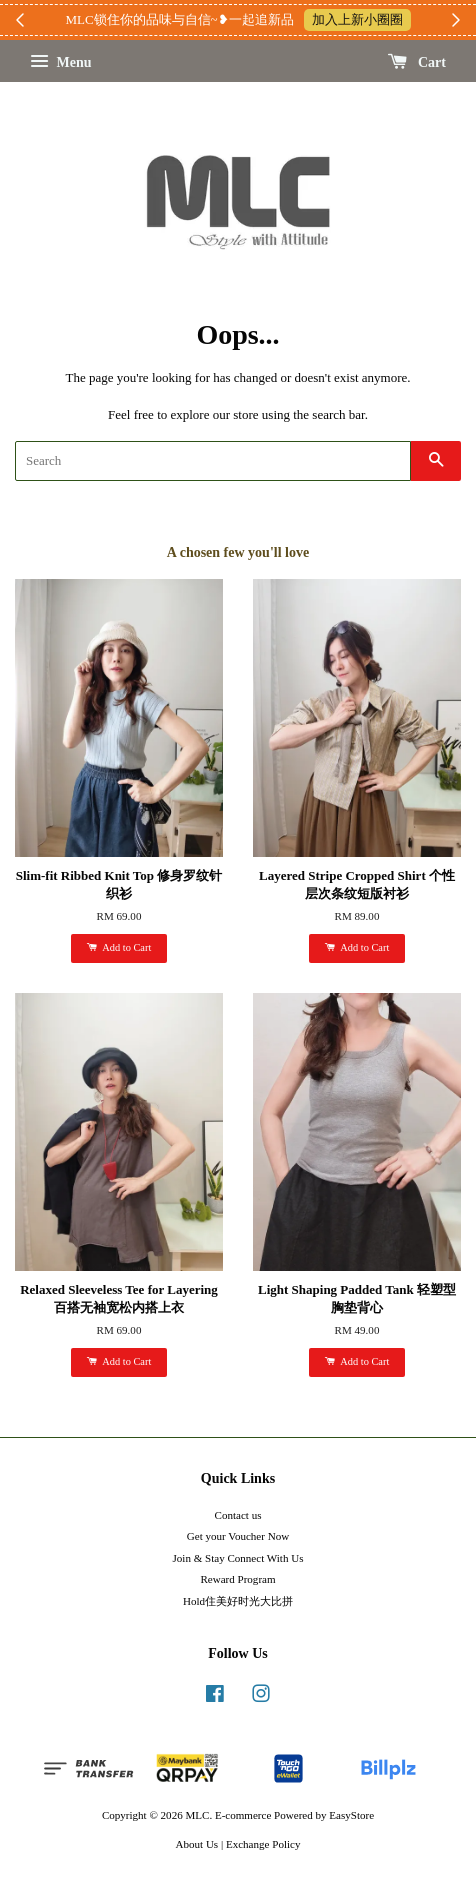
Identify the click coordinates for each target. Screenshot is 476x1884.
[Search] (213, 461)
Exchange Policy (263, 1844)
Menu (61, 62)
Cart (417, 62)
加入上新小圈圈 (357, 19)
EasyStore (351, 1815)
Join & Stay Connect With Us (238, 1558)
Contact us (238, 1515)
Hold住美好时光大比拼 (238, 1601)
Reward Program (237, 1579)
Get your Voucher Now (238, 1536)
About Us (197, 1844)
